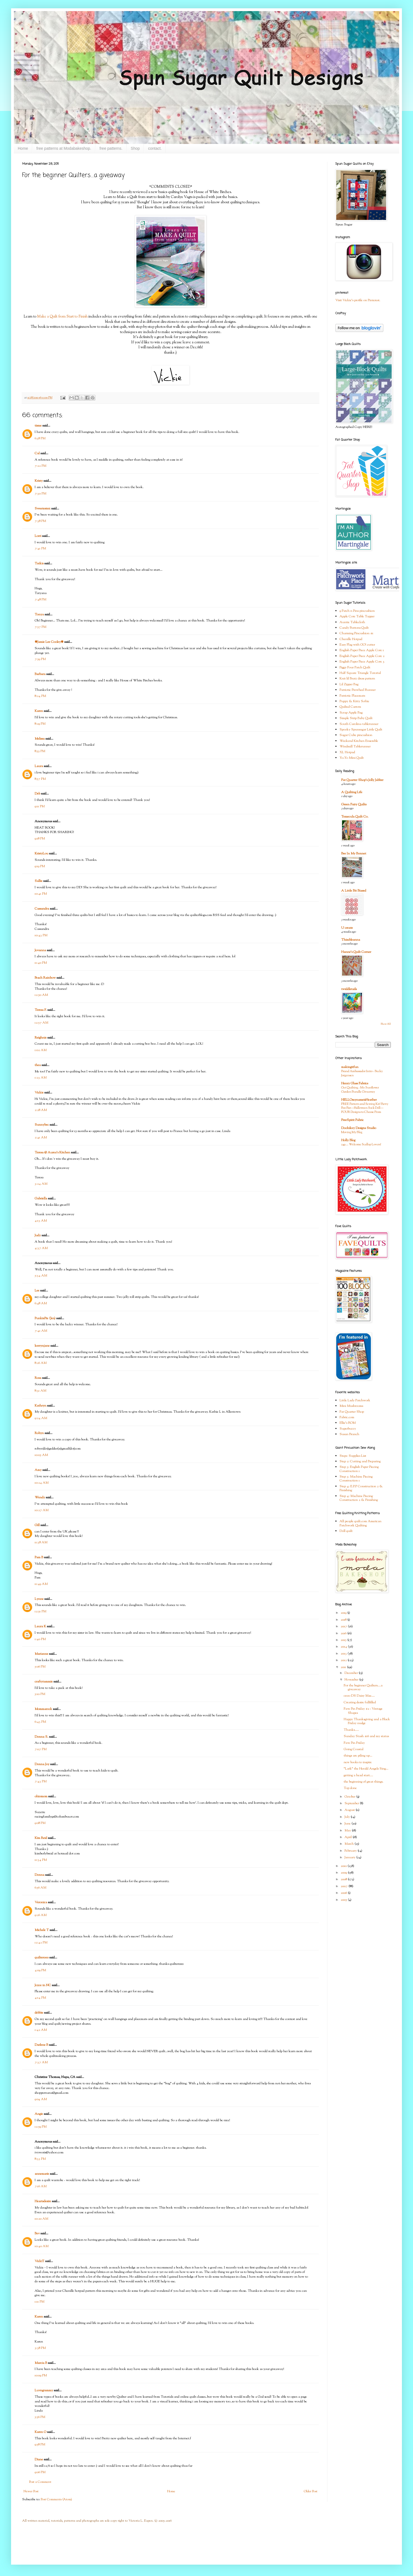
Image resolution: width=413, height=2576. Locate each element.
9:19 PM (40, 866)
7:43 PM (41, 1781)
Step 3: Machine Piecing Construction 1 (356, 1478)
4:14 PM (40, 1997)
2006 (344, 1892)
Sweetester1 (42, 508)
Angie (39, 2113)
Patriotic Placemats (352, 695)
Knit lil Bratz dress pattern (357, 678)
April (349, 1837)
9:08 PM (40, 1823)
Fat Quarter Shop (352, 1411)
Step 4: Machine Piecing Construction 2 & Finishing (359, 1498)
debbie (39, 2012)
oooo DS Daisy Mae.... (359, 1695)
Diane (39, 2459)
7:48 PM (40, 599)
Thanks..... (351, 1729)
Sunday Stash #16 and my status (366, 1736)
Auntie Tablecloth (352, 622)
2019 (344, 1612)
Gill (37, 1525)
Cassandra (42, 908)
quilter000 (42, 1957)
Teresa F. (41, 1009)
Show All (386, 1024)
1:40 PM (40, 1639)
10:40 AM (42, 2246)
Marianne (41, 1653)
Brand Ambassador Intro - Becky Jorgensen (362, 1073)
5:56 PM (40, 2417)
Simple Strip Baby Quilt (356, 718)
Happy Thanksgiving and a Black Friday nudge (367, 1721)
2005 (344, 1899)
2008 (344, 1879)
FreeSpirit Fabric (352, 1120)
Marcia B (41, 2363)
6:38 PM (40, 438)
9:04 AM (41, 2099)
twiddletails (349, 989)
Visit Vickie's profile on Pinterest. (357, 300)
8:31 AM (40, 1390)
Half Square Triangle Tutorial (360, 673)
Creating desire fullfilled (360, 1702)
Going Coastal (353, 1749)
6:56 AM (40, 1887)
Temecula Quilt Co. (354, 816)
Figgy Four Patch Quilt (355, 667)
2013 (344, 1653)
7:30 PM (40, 493)
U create (347, 927)
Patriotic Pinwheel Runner (358, 689)
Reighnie (41, 1037)
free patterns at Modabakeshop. (63, 148)
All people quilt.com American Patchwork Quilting (360, 1523)
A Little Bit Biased (353, 890)
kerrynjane (42, 1345)
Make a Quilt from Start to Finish (62, 316)
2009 (344, 1872)
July (348, 1816)
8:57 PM (40, 778)
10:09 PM (41, 2375)
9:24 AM (41, 1418)
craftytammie (44, 1681)
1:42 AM (41, 2029)
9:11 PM (40, 806)
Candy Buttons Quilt (354, 627)
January (350, 1857)
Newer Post (31, 2491)
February (351, 1850)
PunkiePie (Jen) (45, 1318)
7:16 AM (41, 2186)
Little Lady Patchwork (355, 1400)
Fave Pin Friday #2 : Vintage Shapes (363, 1710)
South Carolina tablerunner (359, 724)
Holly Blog (348, 1140)
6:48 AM (41, 1303)
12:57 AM (41, 1022)
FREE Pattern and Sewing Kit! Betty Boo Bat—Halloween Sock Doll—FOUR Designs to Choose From (364, 1108)
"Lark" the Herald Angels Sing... (366, 1768)
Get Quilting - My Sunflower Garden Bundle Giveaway (360, 1089)
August (350, 1810)
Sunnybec (42, 1124)
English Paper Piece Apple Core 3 (362, 661)
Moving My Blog (351, 1132)
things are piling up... (358, 1755)
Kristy (39, 480)
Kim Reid (41, 1838)
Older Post (310, 2491)
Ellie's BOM (348, 1422)
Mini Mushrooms (351, 1406)
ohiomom (41, 1796)
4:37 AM (41, 1248)
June (348, 1823)
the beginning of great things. (363, 1781)
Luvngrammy (44, 2390)
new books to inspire (358, 1762)
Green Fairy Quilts (353, 804)
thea (38, 1065)
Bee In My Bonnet (353, 853)
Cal (37, 453)
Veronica (41, 1902)
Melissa (40, 738)
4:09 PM (40, 1970)
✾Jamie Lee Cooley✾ (49, 641)
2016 (344, 1633)
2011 (344, 1667)
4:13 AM (41, 1220)
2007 (344, 1886)
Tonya (39, 614)
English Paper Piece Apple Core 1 (362, 650)
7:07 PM (41, 1749)
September (352, 1803)
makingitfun (349, 1067)
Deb (37, 793)
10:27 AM (42, 1510)
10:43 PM (41, 935)
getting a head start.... (358, 1775)
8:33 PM (40, 2158)
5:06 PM (40, 1666)
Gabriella (41, 1198)
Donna (39, 1874)
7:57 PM (40, 627)
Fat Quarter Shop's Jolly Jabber (362, 780)
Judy (38, 1235)
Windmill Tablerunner (355, 746)
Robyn (39, 1433)
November (352, 1679)
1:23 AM (41, 1077)
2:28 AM (41, 1110)
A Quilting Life (351, 792)
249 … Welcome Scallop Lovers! (361, 1144)
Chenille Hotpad (351, 639)
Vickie (39, 1092)
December (352, 1673)
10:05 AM (41, 1455)
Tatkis (39, 563)
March (350, 1843)
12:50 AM (41, 995)
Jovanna (40, 950)
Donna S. (41, 1736)
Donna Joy (42, 1764)
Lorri (38, 536)
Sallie (38, 881)
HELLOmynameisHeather (359, 1099)
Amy (38, 1470)
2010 (344, 1866)
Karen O (40, 2432)
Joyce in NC (43, 1985)
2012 (344, 1660)
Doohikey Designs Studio (358, 1128)
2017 (344, 1626)
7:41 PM (40, 548)
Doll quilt (346, 1531)
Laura (39, 766)
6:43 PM (40, 1721)
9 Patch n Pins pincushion (357, 610)
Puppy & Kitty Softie (354, 701)
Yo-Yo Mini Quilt (352, 757)
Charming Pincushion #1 (356, 633)
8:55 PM (40, 751)
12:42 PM (41, 1942)
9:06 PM (40, 2472)
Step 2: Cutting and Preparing (360, 1461)
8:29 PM (40, 723)
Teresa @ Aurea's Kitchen (52, 1152)
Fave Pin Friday (354, 1742)
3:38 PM (40, 2348)
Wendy (40, 1497)
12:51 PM (40, 1611)
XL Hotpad (347, 752)
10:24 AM (42, 1482)
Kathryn (40, 1405)
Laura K (40, 1626)
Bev (37, 2233)
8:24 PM (40, 696)
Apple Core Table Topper (357, 616)
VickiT (39, 2261)
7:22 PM (40, 465)
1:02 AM (41, 1050)
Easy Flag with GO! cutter (357, 644)
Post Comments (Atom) (56, 2499)
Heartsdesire (43, 2201)
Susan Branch (349, 1434)
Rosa (38, 1377)
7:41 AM (41, 1330)
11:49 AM (41, 1584)
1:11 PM (39, 2301)
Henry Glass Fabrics (354, 1083)
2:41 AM (41, 1137)
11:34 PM (41, 1859)
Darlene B (41, 2044)
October (350, 1796)
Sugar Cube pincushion (356, 735)
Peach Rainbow (45, 977)
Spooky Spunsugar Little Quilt (361, 729)
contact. (155, 148)
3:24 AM (41, 1183)
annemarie (42, 2173)
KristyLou (41, 853)
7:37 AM (41, 2062)
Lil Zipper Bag (349, 684)
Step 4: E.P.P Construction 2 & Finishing (361, 1488)
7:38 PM (40, 521)
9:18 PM (40, 838)
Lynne (39, 1599)
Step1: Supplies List (353, 1455)
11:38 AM (41, 1542)
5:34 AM (41, 1275)
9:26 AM (41, 1915)
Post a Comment (40, 2481)
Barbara (40, 674)
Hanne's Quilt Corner (356, 952)
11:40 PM (41, 962)
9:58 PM (40, 2444)
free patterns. (111, 148)
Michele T (42, 1930)
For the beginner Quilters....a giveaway (363, 1687)
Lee (37, 1290)
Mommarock (43, 1709)
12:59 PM (41, 2126)
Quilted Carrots (350, 706)
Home (23, 148)
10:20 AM (41, 2218)
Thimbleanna (350, 939)
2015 (344, 1640)
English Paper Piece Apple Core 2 (362, 656)
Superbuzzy (348, 1428)
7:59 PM (40, 659)
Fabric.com (347, 1417)
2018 (344, 1619)
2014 (344, 1646)
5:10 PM (40, 1694)
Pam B (39, 1557)
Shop (135, 148)
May (348, 1830)
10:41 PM (41, 893)
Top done (350, 1788)
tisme (38, 425)
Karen (39, 711)
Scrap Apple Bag (351, 712)
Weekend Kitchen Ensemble (359, 740)
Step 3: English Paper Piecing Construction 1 (359, 1469)
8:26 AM (41, 1363)
